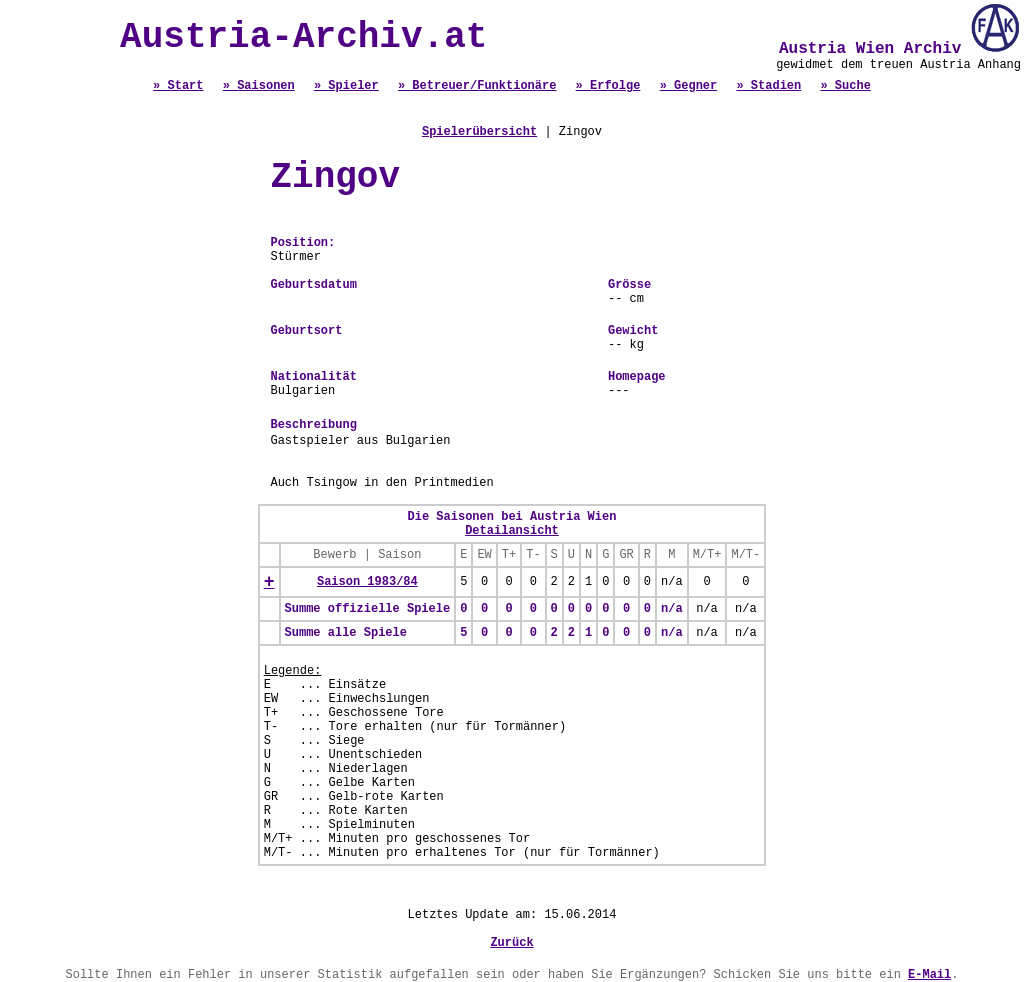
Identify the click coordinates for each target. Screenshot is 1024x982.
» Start (178, 86)
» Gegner (689, 86)
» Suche (845, 86)
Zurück (511, 943)
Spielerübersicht (479, 132)
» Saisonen (259, 86)
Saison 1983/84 (367, 582)
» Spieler (346, 86)
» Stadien (768, 86)
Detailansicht (512, 531)
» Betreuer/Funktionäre (477, 86)
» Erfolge (608, 86)
